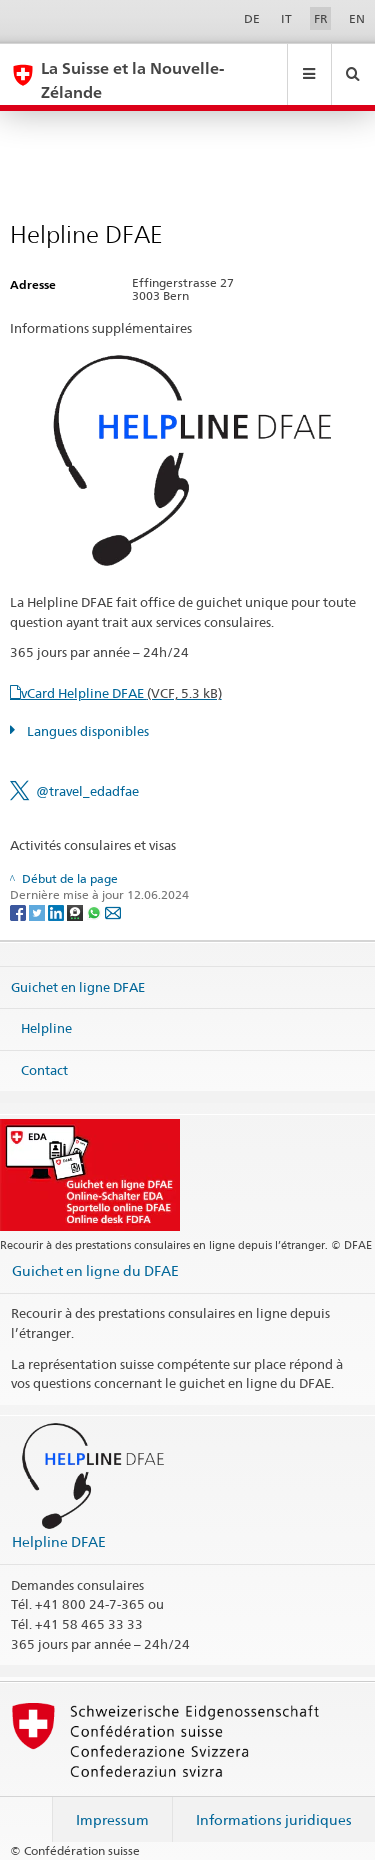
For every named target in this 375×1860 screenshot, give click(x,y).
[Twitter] (38, 911)
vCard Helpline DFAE (121, 693)
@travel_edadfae (87, 791)
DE (252, 18)
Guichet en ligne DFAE (78, 986)
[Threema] (76, 911)
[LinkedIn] (57, 911)
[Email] (113, 911)
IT (286, 18)
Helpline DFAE (59, 1541)
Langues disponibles (86, 731)
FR (321, 18)
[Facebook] (19, 911)
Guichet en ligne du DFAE (95, 1270)
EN (357, 18)
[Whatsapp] (95, 911)
